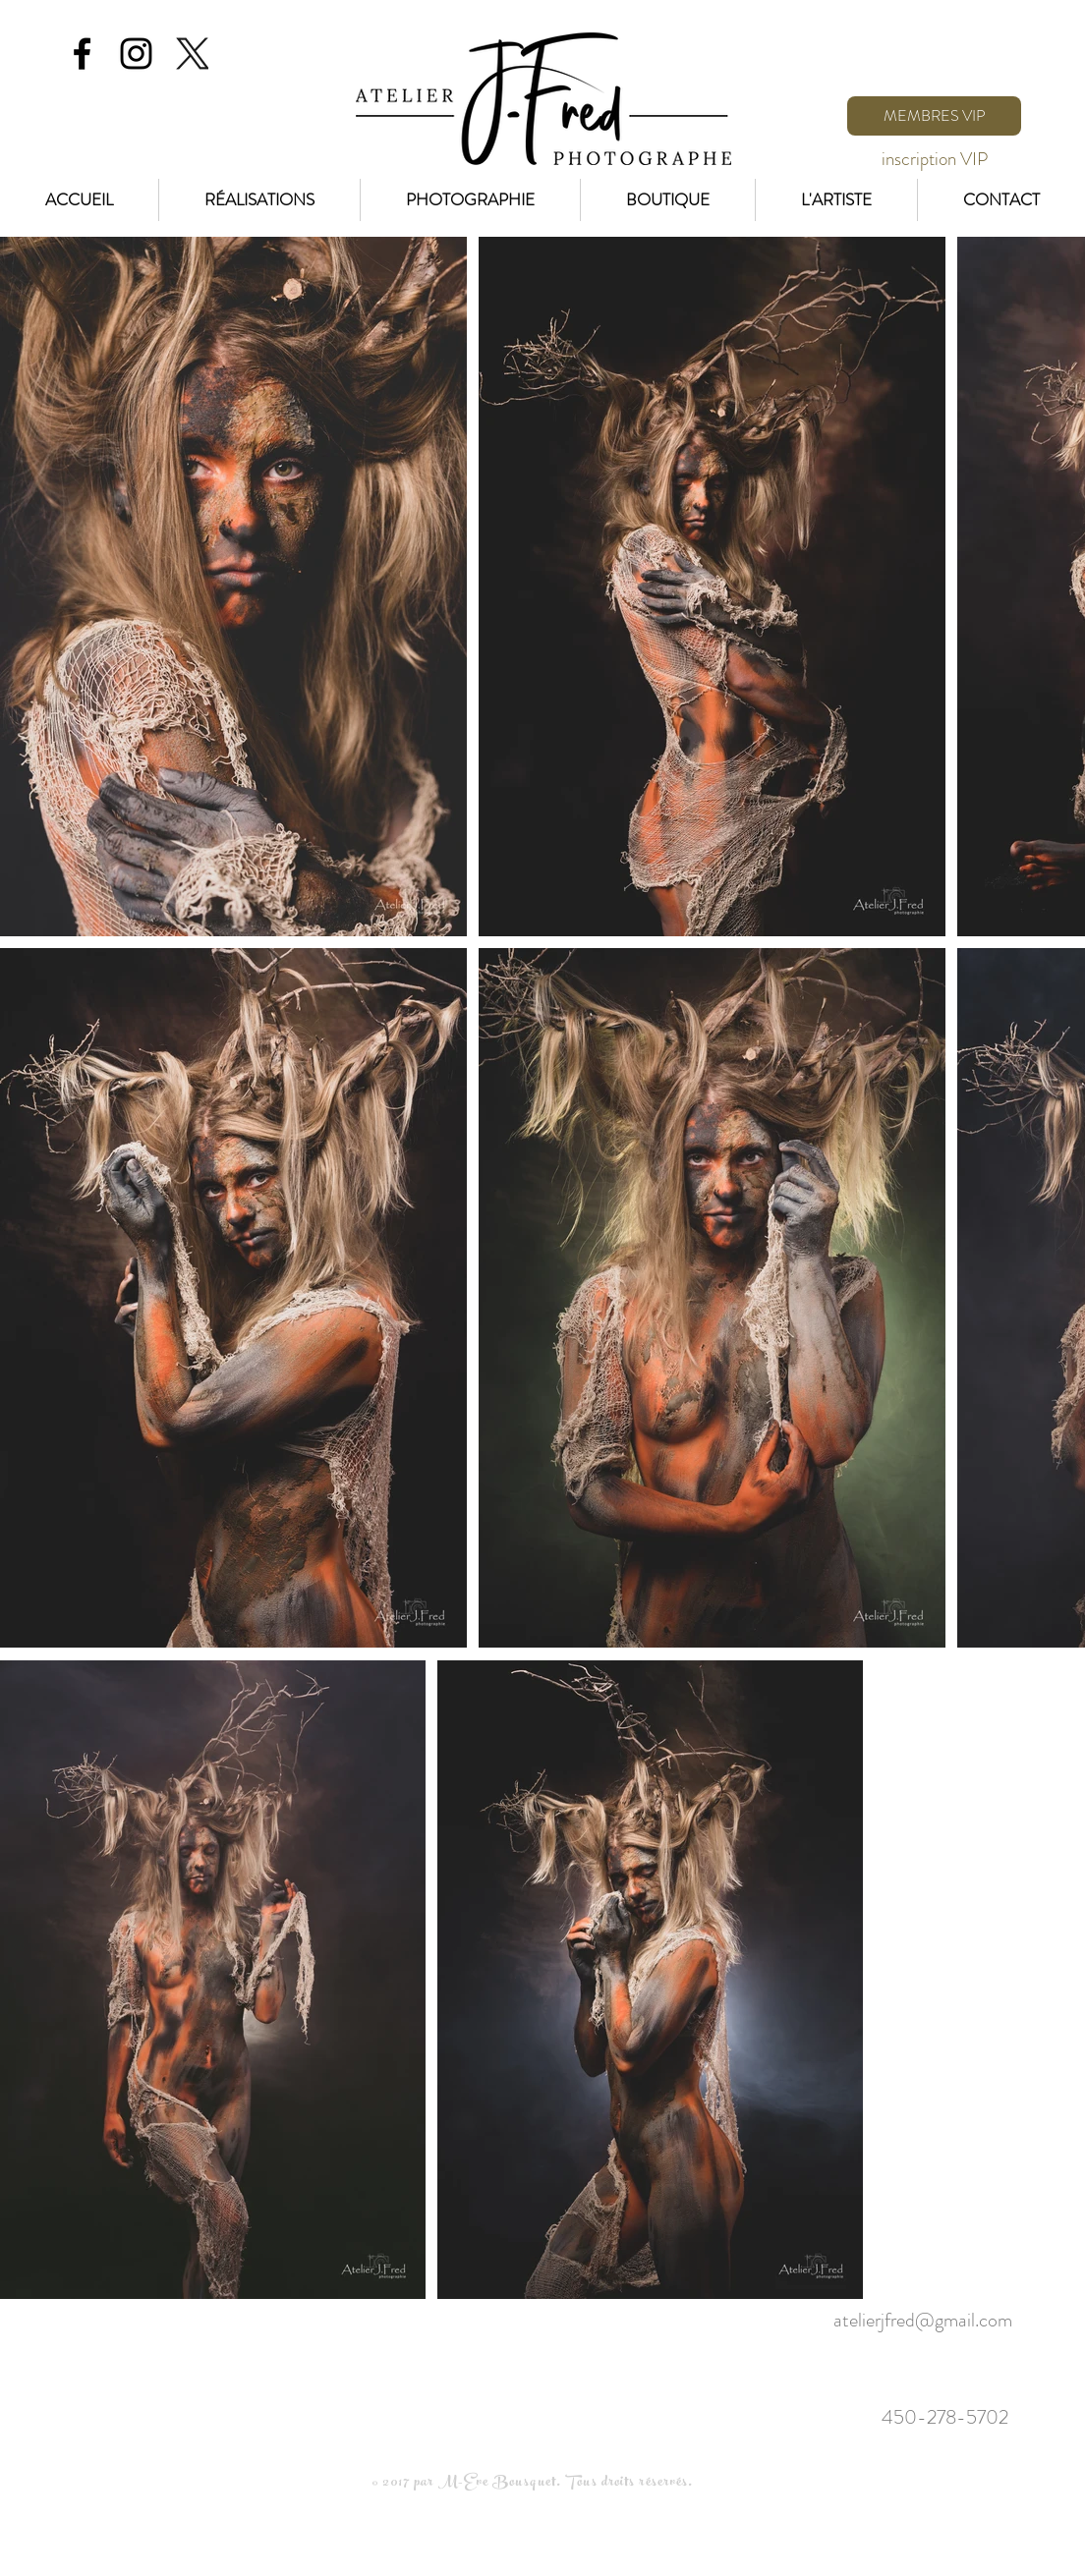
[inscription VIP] (934, 159)
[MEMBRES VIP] (934, 116)
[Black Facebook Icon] (82, 53)
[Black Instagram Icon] (136, 53)
